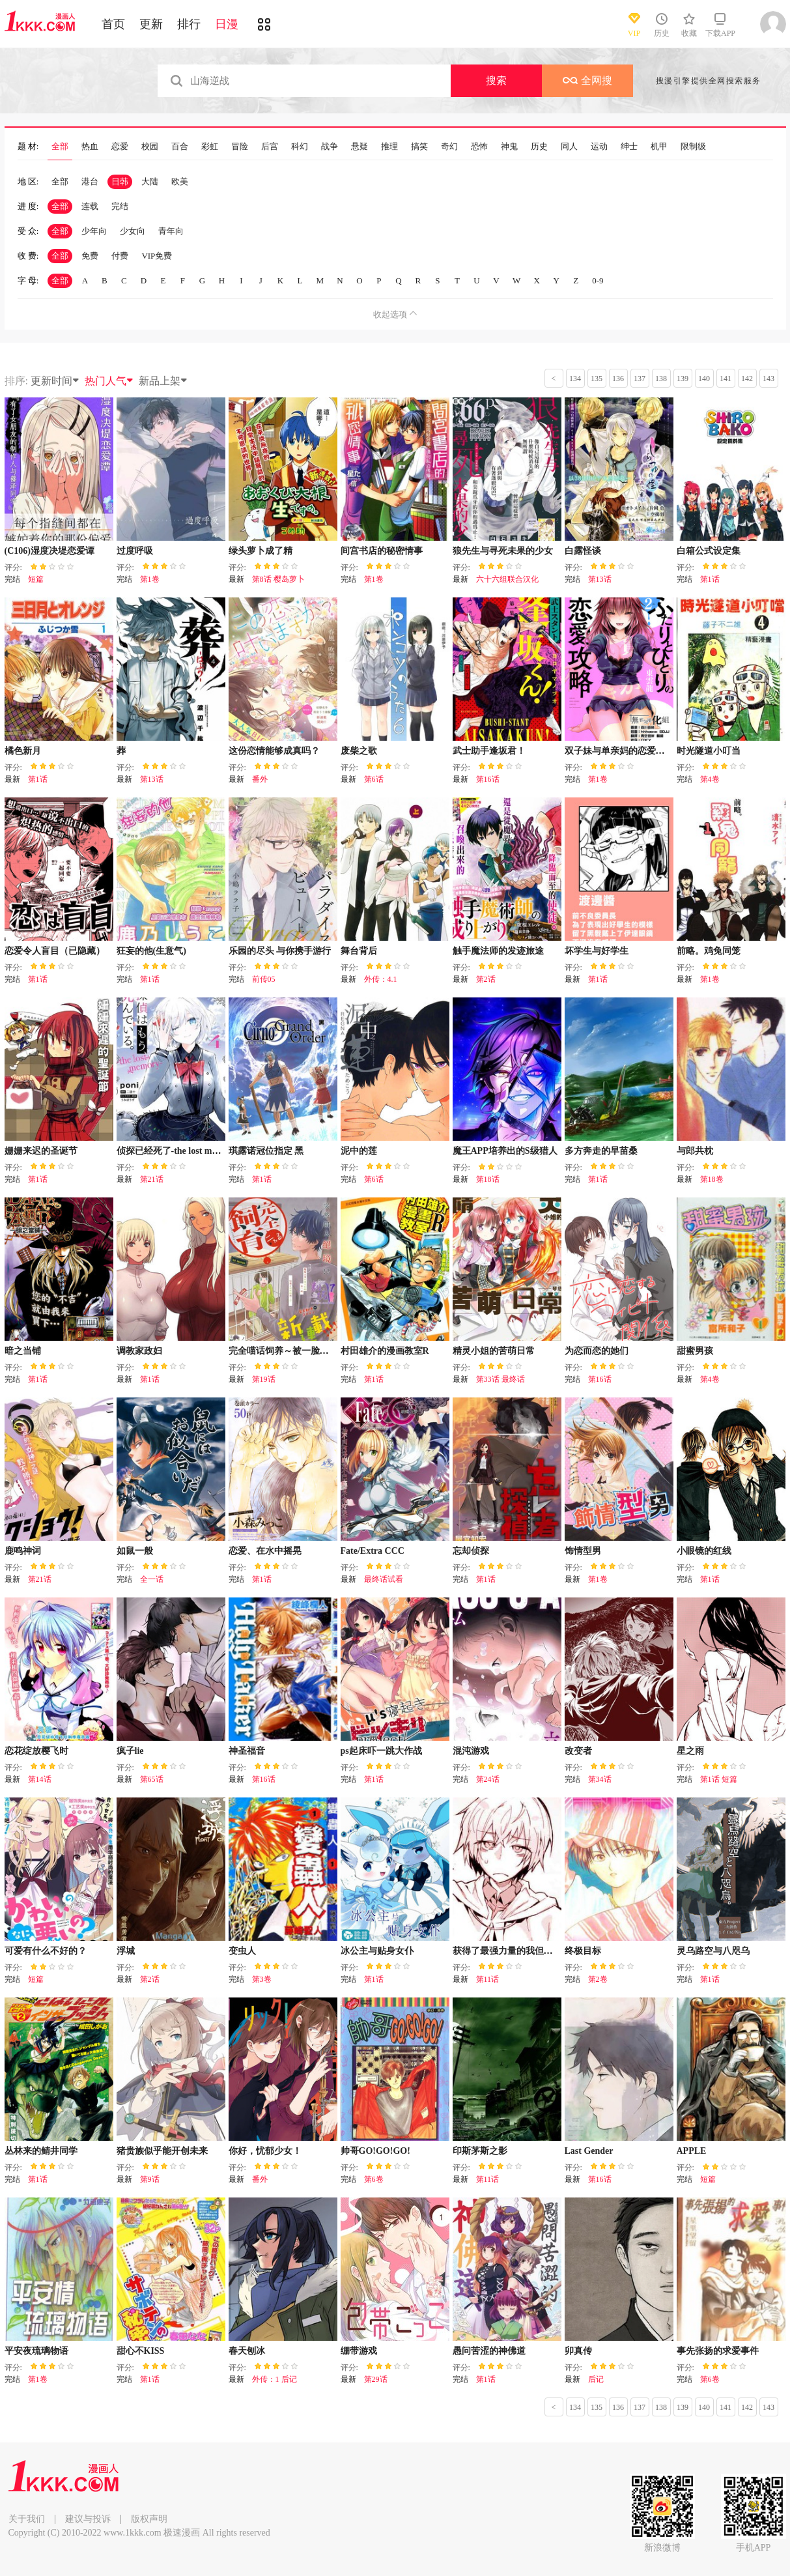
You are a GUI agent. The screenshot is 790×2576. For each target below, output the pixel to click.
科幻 (299, 146)
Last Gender (589, 2151)
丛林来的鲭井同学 (41, 2151)
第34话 (600, 1779)
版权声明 (149, 2519)
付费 (119, 256)
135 (596, 378)
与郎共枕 (695, 1151)
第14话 (39, 1779)
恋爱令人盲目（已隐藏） (55, 951)
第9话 (150, 2179)
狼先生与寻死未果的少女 (503, 551)
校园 (149, 146)
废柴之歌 (359, 751)
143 (768, 378)
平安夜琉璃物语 (36, 2351)
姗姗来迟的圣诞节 (41, 1151)
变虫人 (242, 1951)
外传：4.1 (380, 979)
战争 (329, 146)
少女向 (132, 231)
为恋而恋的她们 (596, 1351)
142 (747, 378)
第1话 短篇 (718, 1779)
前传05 (263, 979)
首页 (113, 24)
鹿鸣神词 (23, 1551)
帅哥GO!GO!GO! (375, 2151)
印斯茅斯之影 (480, 2151)
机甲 (659, 146)
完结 (119, 206)
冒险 (239, 146)
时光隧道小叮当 (709, 751)
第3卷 (262, 1979)
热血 (89, 146)
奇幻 (449, 146)
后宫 (269, 146)
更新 (151, 24)
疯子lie (130, 1751)
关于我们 (26, 2519)
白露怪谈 (583, 551)
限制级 (693, 146)
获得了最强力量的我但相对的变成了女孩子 (539, 1951)
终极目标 (583, 1951)
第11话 (488, 1979)
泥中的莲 (359, 1151)
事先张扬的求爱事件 (718, 2351)
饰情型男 (583, 1551)
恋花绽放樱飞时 (36, 1751)
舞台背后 (359, 951)
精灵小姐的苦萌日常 (494, 1351)
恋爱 (119, 146)
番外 (260, 779)
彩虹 (209, 146)
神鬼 (509, 146)
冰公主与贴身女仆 (377, 1951)
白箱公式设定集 (709, 551)
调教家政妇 (139, 1351)
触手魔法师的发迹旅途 (498, 951)
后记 (596, 2379)
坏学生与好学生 (596, 951)
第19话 (263, 1379)
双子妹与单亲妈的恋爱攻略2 (622, 751)
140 (704, 378)
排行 (189, 24)
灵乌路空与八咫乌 (713, 1951)
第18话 (488, 1179)
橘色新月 (23, 751)
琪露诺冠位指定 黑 (266, 1151)
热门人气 (109, 380)
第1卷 (150, 579)
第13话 (600, 579)
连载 (89, 206)
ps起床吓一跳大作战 (381, 1751)
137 (639, 378)
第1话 (710, 579)
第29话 (376, 2379)
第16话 (488, 779)
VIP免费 (156, 256)
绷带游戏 (359, 2351)
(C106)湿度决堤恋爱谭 (49, 551)
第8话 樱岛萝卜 (278, 579)
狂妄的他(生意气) (151, 951)
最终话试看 (383, 1579)
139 (682, 378)
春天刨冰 (247, 2351)
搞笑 (419, 146)
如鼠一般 (135, 1551)
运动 (599, 146)
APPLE (692, 2151)
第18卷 (712, 1179)
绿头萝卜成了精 (260, 551)
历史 (539, 146)
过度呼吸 (135, 551)
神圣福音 (247, 1751)
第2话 (486, 979)
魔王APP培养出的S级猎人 (505, 1151)
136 (618, 378)
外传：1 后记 (274, 2379)
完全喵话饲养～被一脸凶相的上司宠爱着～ (315, 1351)
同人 (569, 146)
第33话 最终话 (500, 1379)
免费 (89, 256)
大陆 (149, 181)
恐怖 (479, 146)
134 (575, 378)
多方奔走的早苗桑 (601, 1151)
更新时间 (55, 380)
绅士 (629, 146)
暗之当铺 (23, 1351)
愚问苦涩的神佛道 (489, 2351)
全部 (59, 146)
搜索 (496, 80)
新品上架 (163, 380)
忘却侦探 (471, 1551)
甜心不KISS (141, 2351)
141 (725, 378)
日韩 (119, 181)
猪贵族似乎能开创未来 (162, 2151)
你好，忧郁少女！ (265, 2151)
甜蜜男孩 (695, 1351)
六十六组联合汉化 (507, 579)
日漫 (226, 24)
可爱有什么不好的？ (46, 1951)
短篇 (36, 579)
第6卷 (374, 2179)
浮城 (126, 1951)
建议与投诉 (88, 2519)
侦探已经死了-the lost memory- (178, 1151)
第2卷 (598, 1979)
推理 (389, 146)
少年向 (94, 231)
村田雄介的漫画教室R (385, 1351)
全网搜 (587, 80)
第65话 (151, 1779)
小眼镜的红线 (704, 1551)
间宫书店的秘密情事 (382, 551)
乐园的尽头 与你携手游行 (280, 951)
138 (661, 378)
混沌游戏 (471, 1751)
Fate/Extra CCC (372, 1551)
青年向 (171, 231)
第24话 (488, 1779)
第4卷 (710, 779)
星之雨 (690, 1751)
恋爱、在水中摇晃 (265, 1551)
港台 (89, 181)
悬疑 (359, 146)
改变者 (578, 1751)
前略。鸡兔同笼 (709, 951)
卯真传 (578, 2351)
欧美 (179, 181)
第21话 (151, 1179)
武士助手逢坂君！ (489, 751)
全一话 (151, 1579)
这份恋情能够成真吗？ (274, 751)
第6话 (374, 779)
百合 (179, 146)
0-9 (597, 280)
